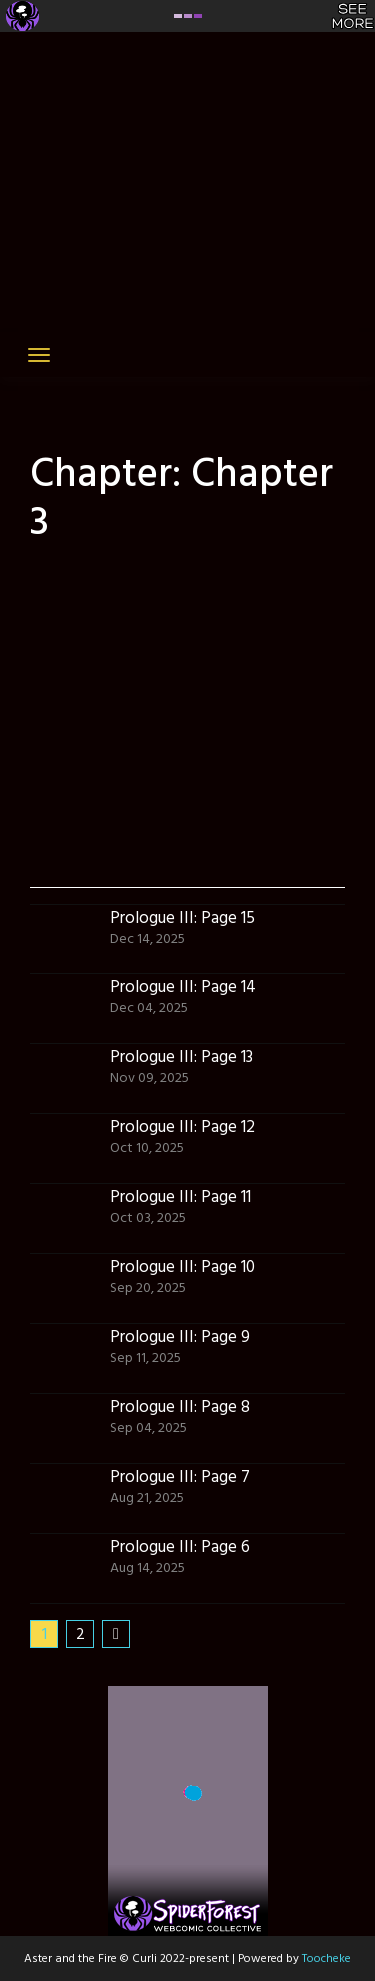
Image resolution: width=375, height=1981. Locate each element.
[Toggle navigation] (39, 355)
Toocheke (326, 1959)
